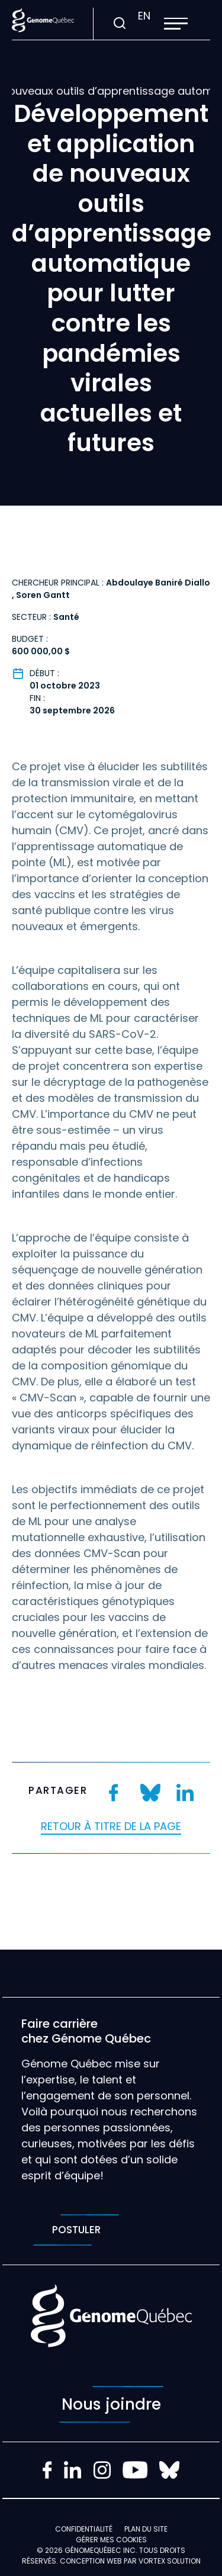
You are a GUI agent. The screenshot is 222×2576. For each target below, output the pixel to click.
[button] (175, 23)
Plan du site (146, 2529)
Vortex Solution (170, 2561)
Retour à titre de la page (111, 1826)
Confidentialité (83, 2529)
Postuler (76, 2230)
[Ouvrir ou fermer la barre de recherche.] (119, 24)
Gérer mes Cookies (111, 2540)
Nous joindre (111, 2404)
